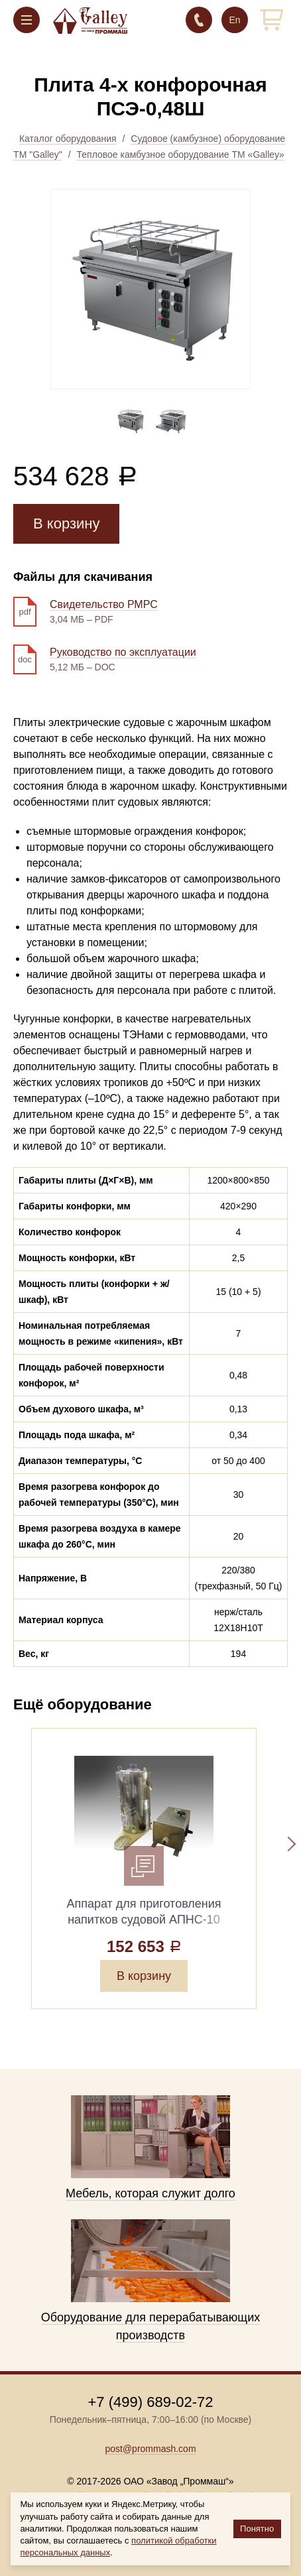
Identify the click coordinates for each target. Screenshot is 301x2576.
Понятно (257, 2529)
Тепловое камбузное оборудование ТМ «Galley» (180, 154)
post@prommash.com (150, 2448)
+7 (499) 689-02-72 (199, 20)
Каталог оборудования (68, 138)
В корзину (66, 523)
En (234, 20)
